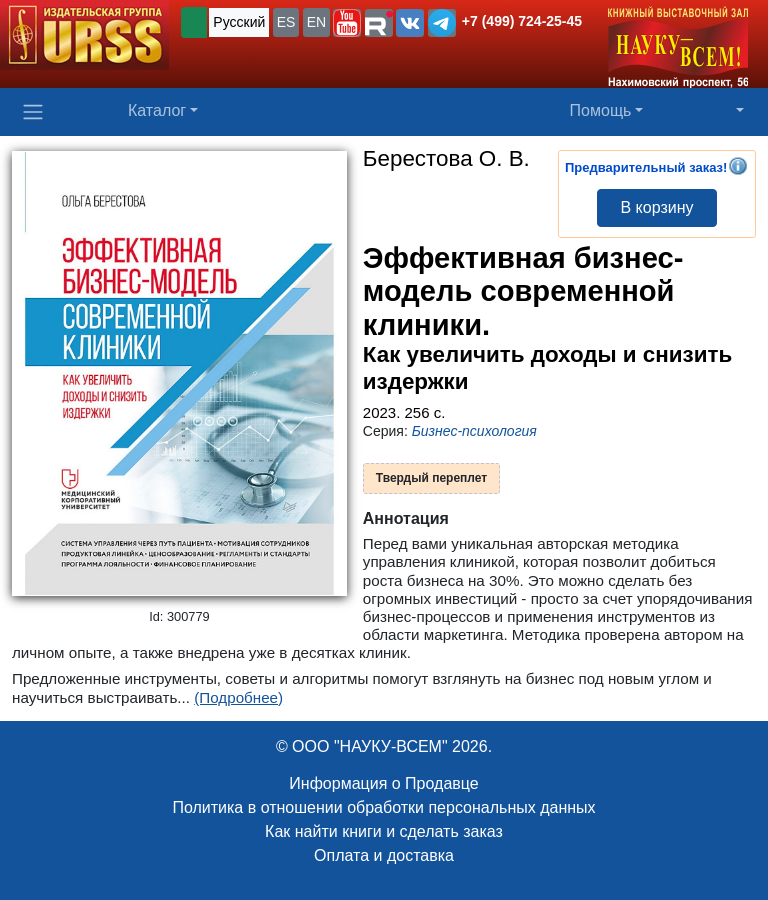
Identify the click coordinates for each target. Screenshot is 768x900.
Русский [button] (239, 22)
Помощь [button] (601, 110)
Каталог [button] (157, 110)
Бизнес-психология (474, 431)
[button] (347, 23)
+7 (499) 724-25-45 (522, 21)
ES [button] (286, 22)
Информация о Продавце (383, 783)
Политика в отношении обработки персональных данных (383, 807)
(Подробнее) (238, 697)
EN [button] (316, 22)
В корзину (656, 207)
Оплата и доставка (384, 855)
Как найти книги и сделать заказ (384, 831)
